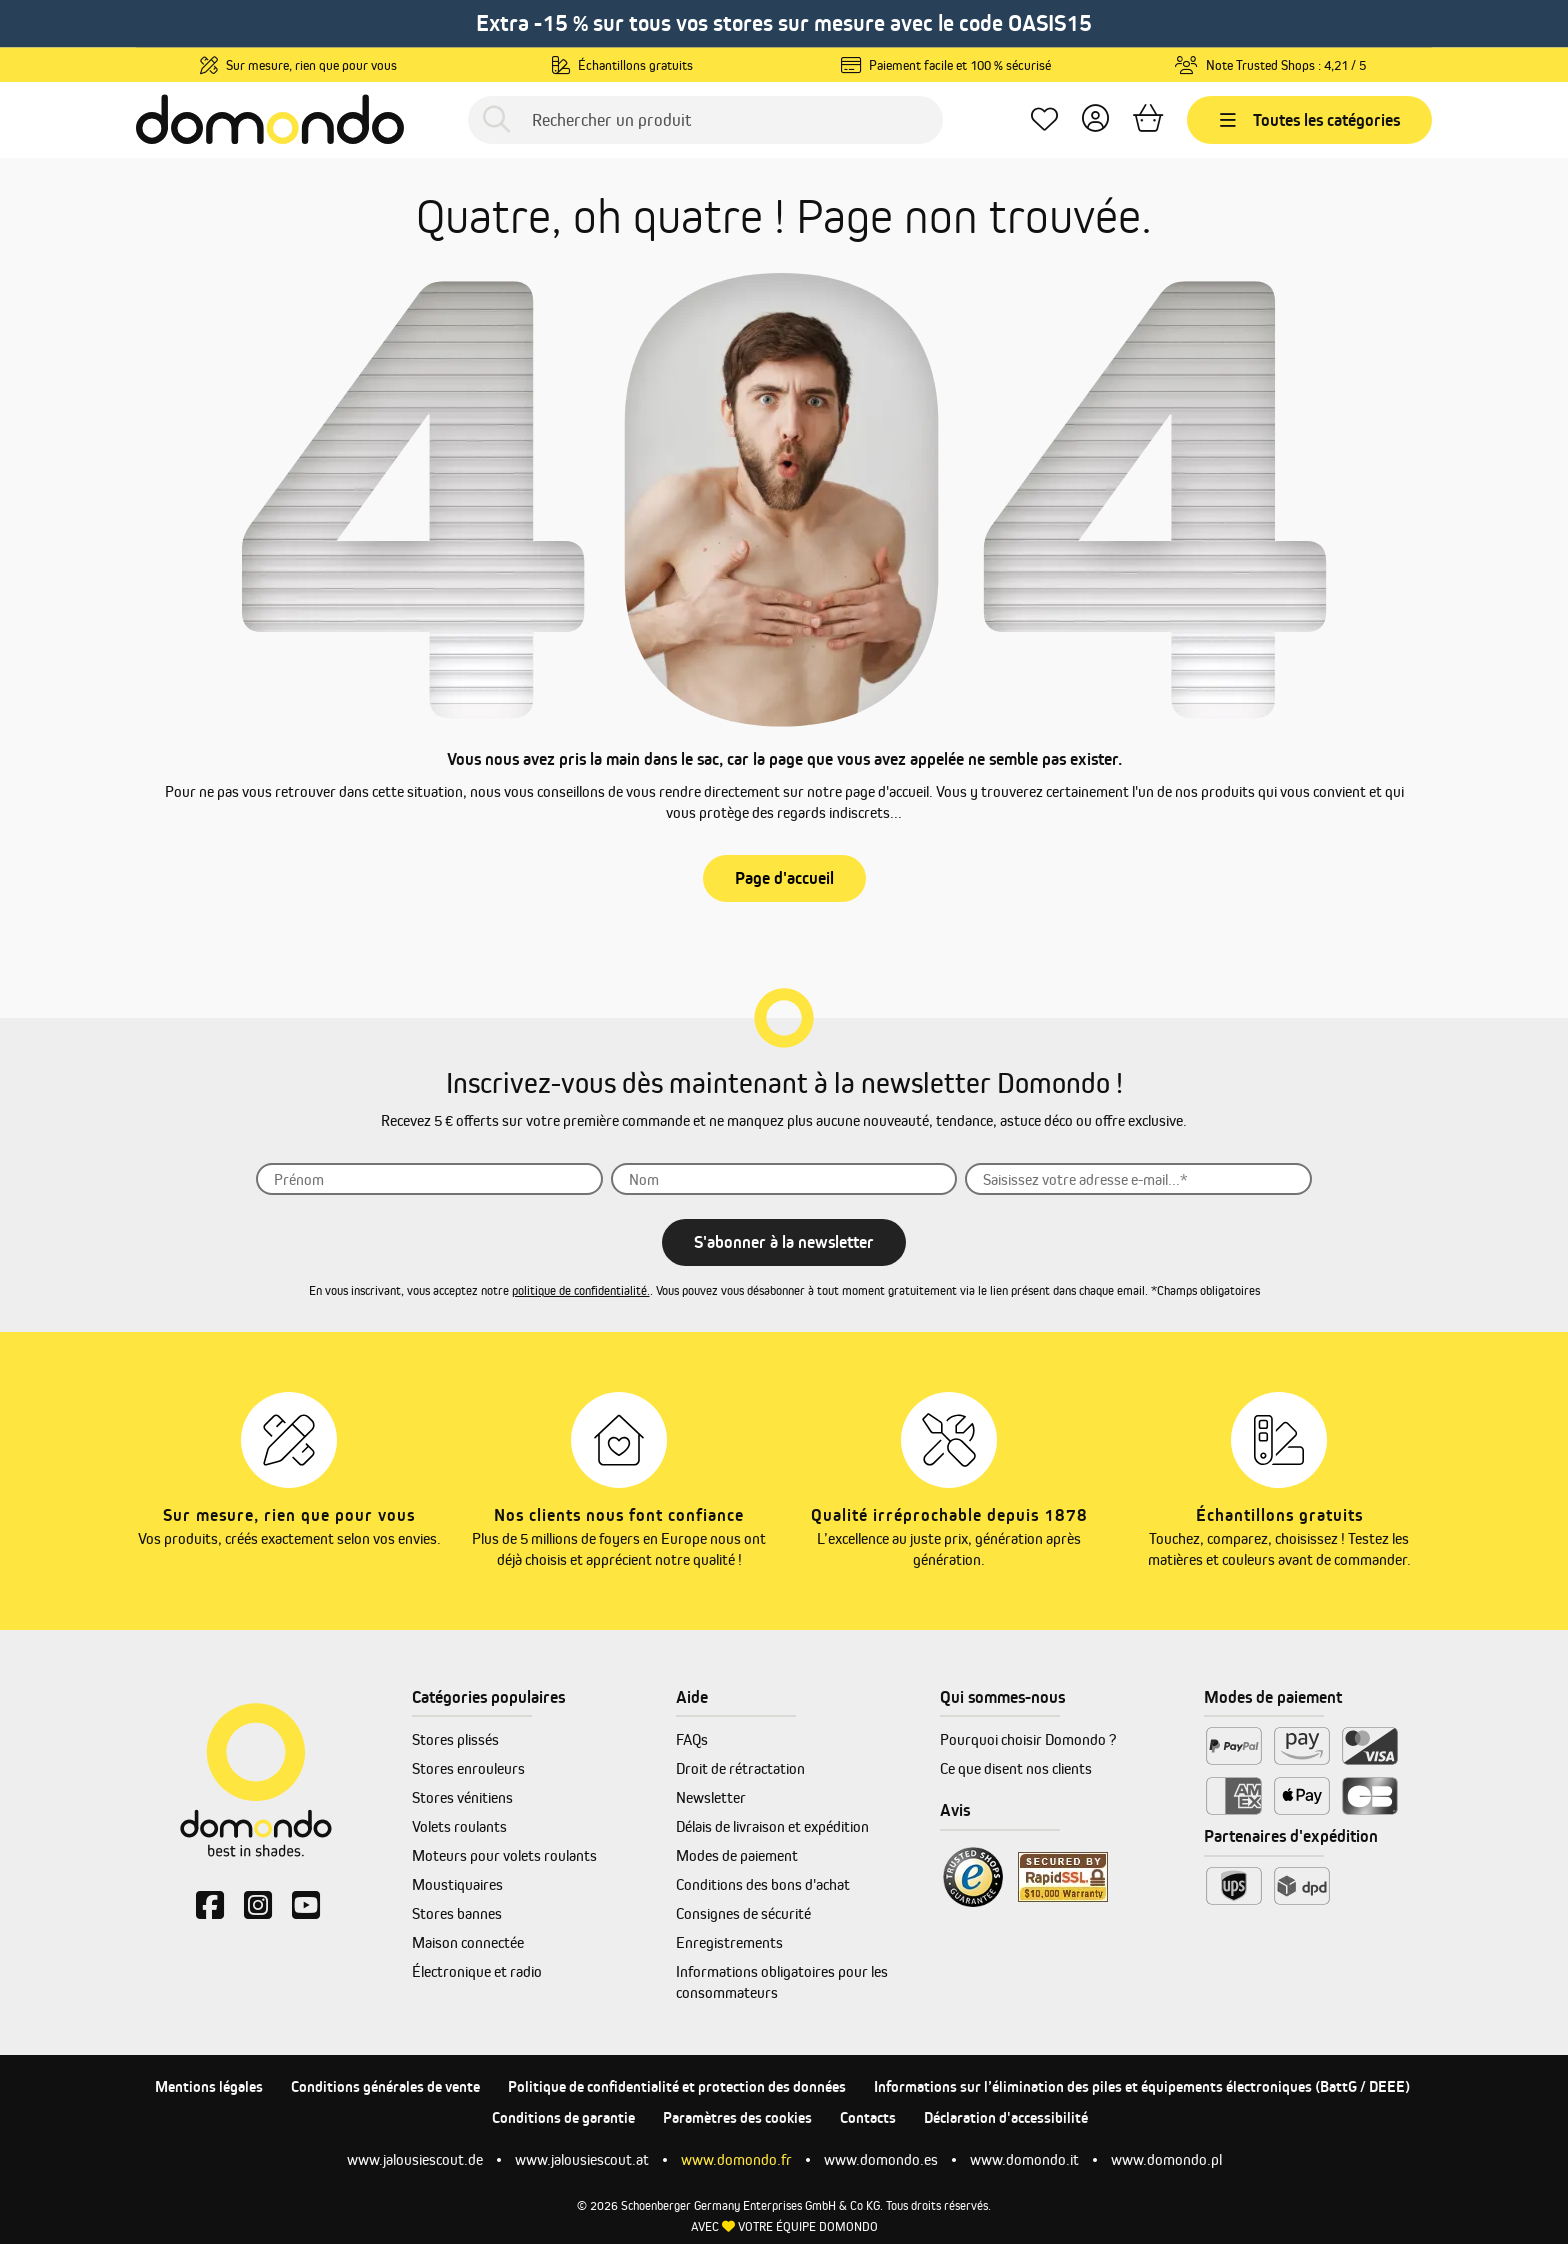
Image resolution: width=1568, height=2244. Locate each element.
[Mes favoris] (1044, 119)
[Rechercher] (496, 119)
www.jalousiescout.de (415, 2159)
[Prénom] (429, 1179)
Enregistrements (729, 1942)
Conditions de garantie (563, 2117)
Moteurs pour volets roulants (504, 1855)
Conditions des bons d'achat (763, 1884)
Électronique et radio (477, 1971)
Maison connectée (468, 1942)
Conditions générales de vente (385, 2086)
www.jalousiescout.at (582, 2159)
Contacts (868, 2117)
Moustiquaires (457, 1884)
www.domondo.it (1024, 2159)
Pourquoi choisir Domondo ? (1028, 1739)
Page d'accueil (784, 878)
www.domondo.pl (1166, 2159)
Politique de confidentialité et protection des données (677, 2086)
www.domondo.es (881, 2159)
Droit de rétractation (740, 1768)
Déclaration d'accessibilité (1006, 2117)
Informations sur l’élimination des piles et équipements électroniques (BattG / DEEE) (1142, 2086)
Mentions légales (209, 2086)
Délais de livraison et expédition (772, 1826)
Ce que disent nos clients (1016, 1768)
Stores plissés (455, 1739)
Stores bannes (457, 1913)
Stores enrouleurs (468, 1768)
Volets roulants (459, 1826)
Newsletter (711, 1797)
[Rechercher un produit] (705, 120)
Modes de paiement (737, 1855)
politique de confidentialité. (581, 1290)
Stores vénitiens (462, 1797)
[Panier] (1148, 119)
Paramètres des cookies (737, 2117)
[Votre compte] (1095, 119)
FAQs (692, 1739)
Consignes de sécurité (743, 1913)
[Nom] (784, 1179)
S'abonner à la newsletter (784, 1242)
